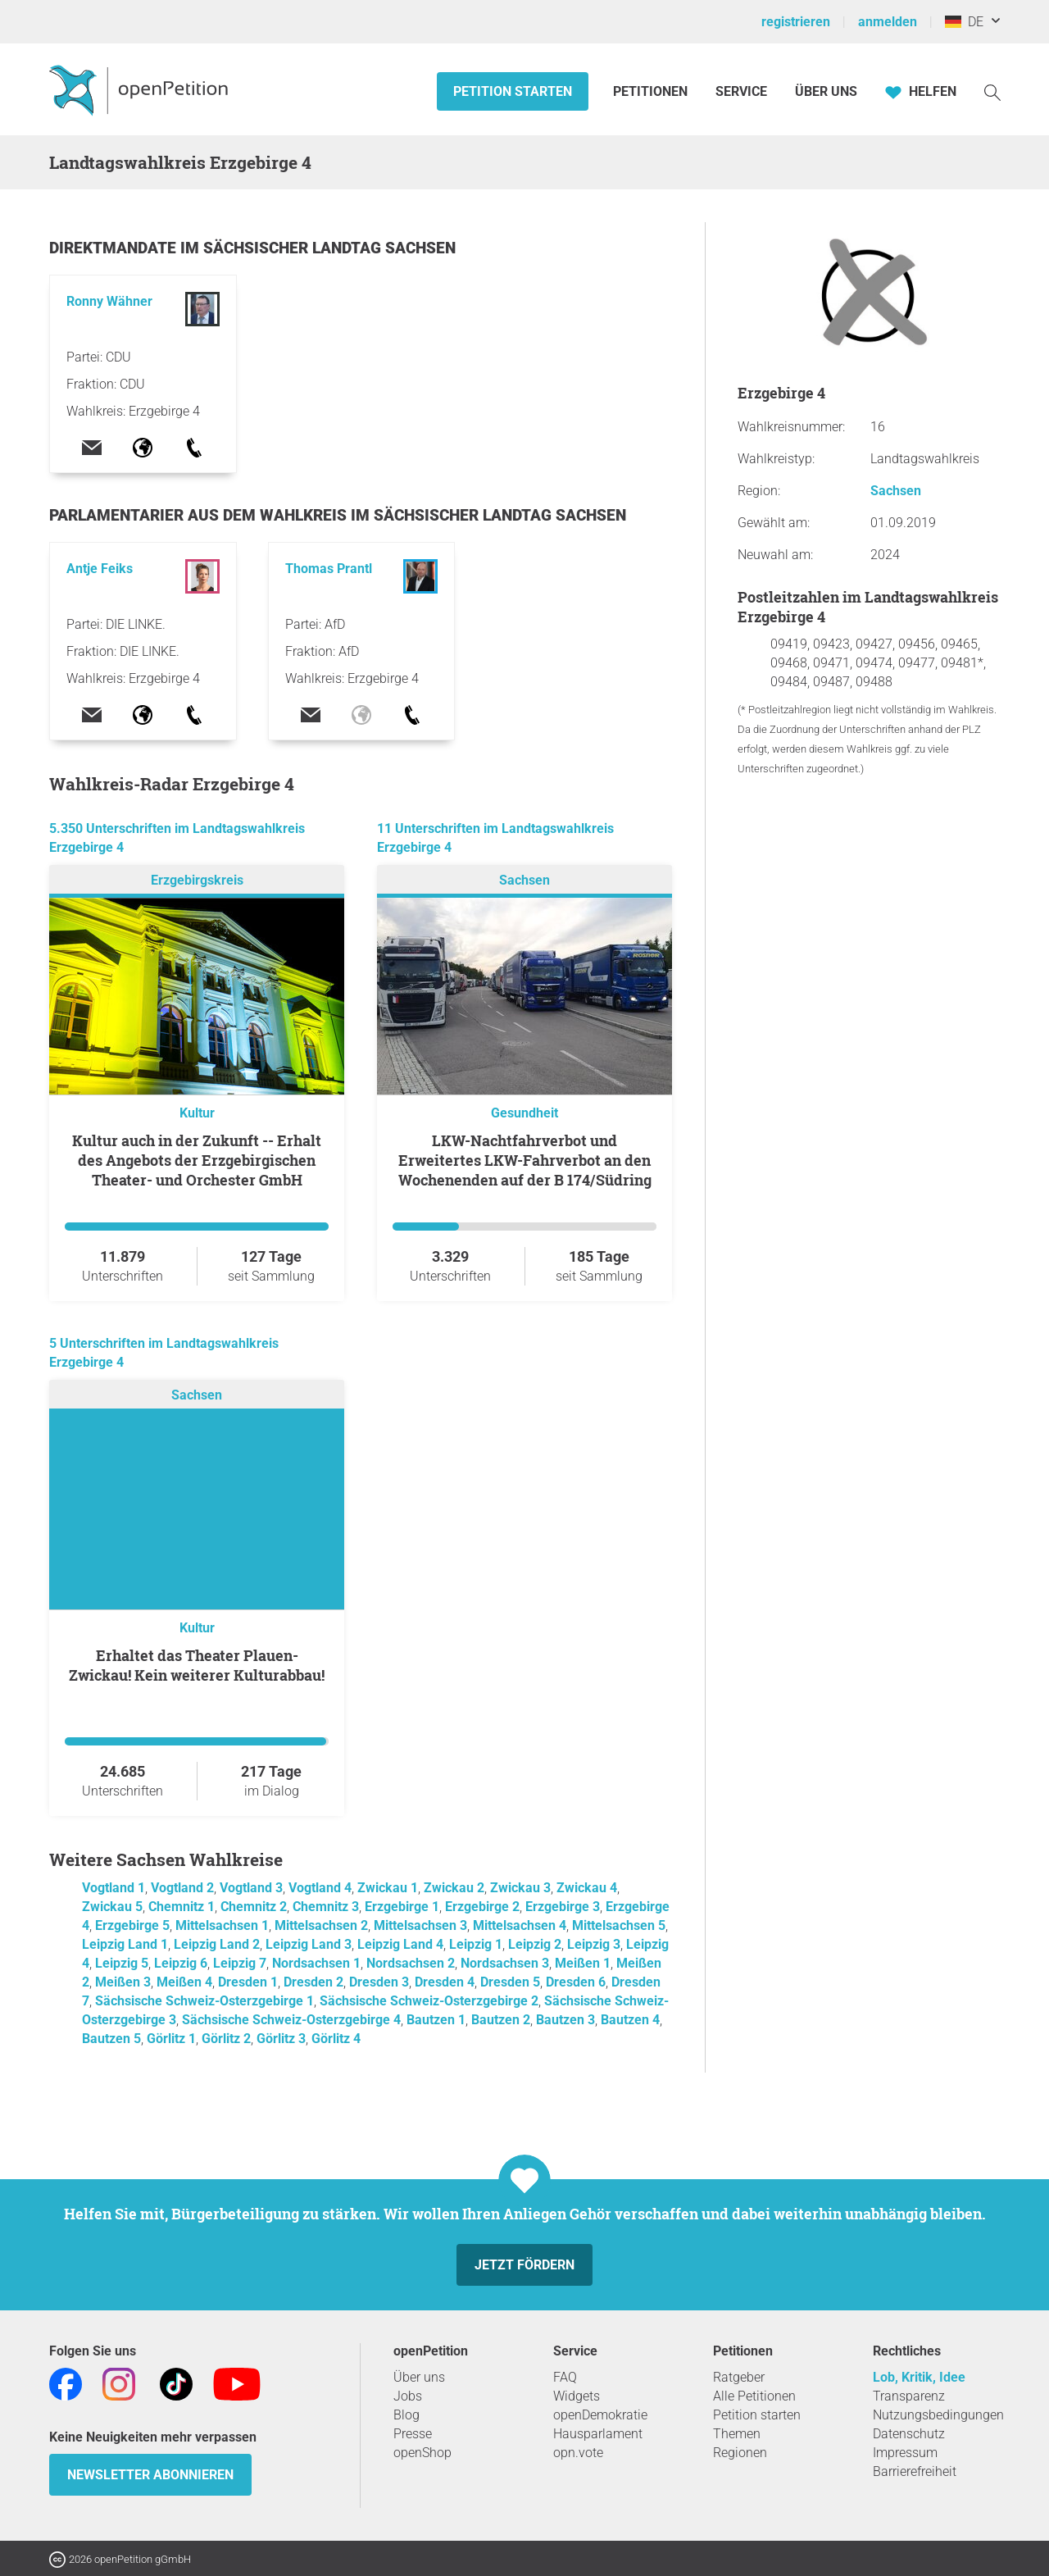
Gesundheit (524, 1113)
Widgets (576, 2396)
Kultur (197, 1113)
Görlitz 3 (281, 2038)
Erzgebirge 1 (402, 1906)
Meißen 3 (123, 1982)
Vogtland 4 (320, 1888)
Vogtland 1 (113, 1888)
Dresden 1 (248, 1982)
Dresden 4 (445, 1982)
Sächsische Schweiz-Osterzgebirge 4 (291, 2020)
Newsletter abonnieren (150, 2475)
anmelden (887, 22)
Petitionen (652, 91)
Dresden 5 (510, 1982)
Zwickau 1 (387, 1888)
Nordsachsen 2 (410, 1963)
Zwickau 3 (520, 1888)
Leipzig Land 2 (217, 1944)
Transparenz (909, 2396)
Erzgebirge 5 (132, 1925)
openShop (422, 2452)
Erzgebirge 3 (562, 1906)
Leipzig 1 (475, 1944)
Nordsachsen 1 (316, 1963)
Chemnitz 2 (253, 1906)
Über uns (419, 2377)
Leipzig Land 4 (400, 1944)
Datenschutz (909, 2434)
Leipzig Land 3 (309, 1944)
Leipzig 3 (593, 1944)
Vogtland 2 (182, 1888)
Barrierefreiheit (914, 2471)
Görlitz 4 (336, 2038)
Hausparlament (598, 2434)
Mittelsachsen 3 (420, 1925)
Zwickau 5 (112, 1906)
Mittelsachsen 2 (321, 1925)
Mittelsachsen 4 (519, 1925)
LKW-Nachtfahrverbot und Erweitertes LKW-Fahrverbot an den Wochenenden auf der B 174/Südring (525, 1160)
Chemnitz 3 (326, 1906)
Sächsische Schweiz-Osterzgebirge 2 (429, 2001)
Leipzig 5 (121, 1963)
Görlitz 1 (171, 2038)
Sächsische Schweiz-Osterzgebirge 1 (204, 2001)
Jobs (407, 2396)
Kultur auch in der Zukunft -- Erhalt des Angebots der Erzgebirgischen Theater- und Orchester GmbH (196, 1160)
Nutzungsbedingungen (938, 2415)
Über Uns (826, 91)
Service (741, 91)
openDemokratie (600, 2415)
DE (964, 22)
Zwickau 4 (586, 1888)
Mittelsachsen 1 (222, 1925)
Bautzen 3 (565, 2020)
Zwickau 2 (454, 1888)
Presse (412, 2434)
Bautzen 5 (111, 2038)
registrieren (795, 22)
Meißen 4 (184, 1982)
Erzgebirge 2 (482, 1906)
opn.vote (578, 2452)
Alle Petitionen (754, 2396)
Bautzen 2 (500, 2020)
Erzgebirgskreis (197, 880)
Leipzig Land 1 (125, 1944)
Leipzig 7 (239, 1963)
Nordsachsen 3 (505, 1963)
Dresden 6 (576, 1982)
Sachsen (524, 880)
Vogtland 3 (251, 1888)
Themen (737, 2434)
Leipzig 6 (180, 1963)
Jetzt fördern (524, 2265)
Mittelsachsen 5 (618, 1925)
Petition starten (512, 91)
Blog (406, 2415)
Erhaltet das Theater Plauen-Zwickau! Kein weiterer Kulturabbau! (197, 1665)
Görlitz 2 (226, 2038)
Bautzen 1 (435, 2020)
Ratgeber (739, 2377)
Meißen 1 (583, 1963)
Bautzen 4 (630, 2020)
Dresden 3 (379, 1982)
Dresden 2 (313, 1982)
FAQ (565, 2377)
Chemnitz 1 (181, 1906)
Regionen (740, 2452)
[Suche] (992, 91)
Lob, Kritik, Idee (919, 2377)
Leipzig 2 (534, 1944)
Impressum (905, 2452)
